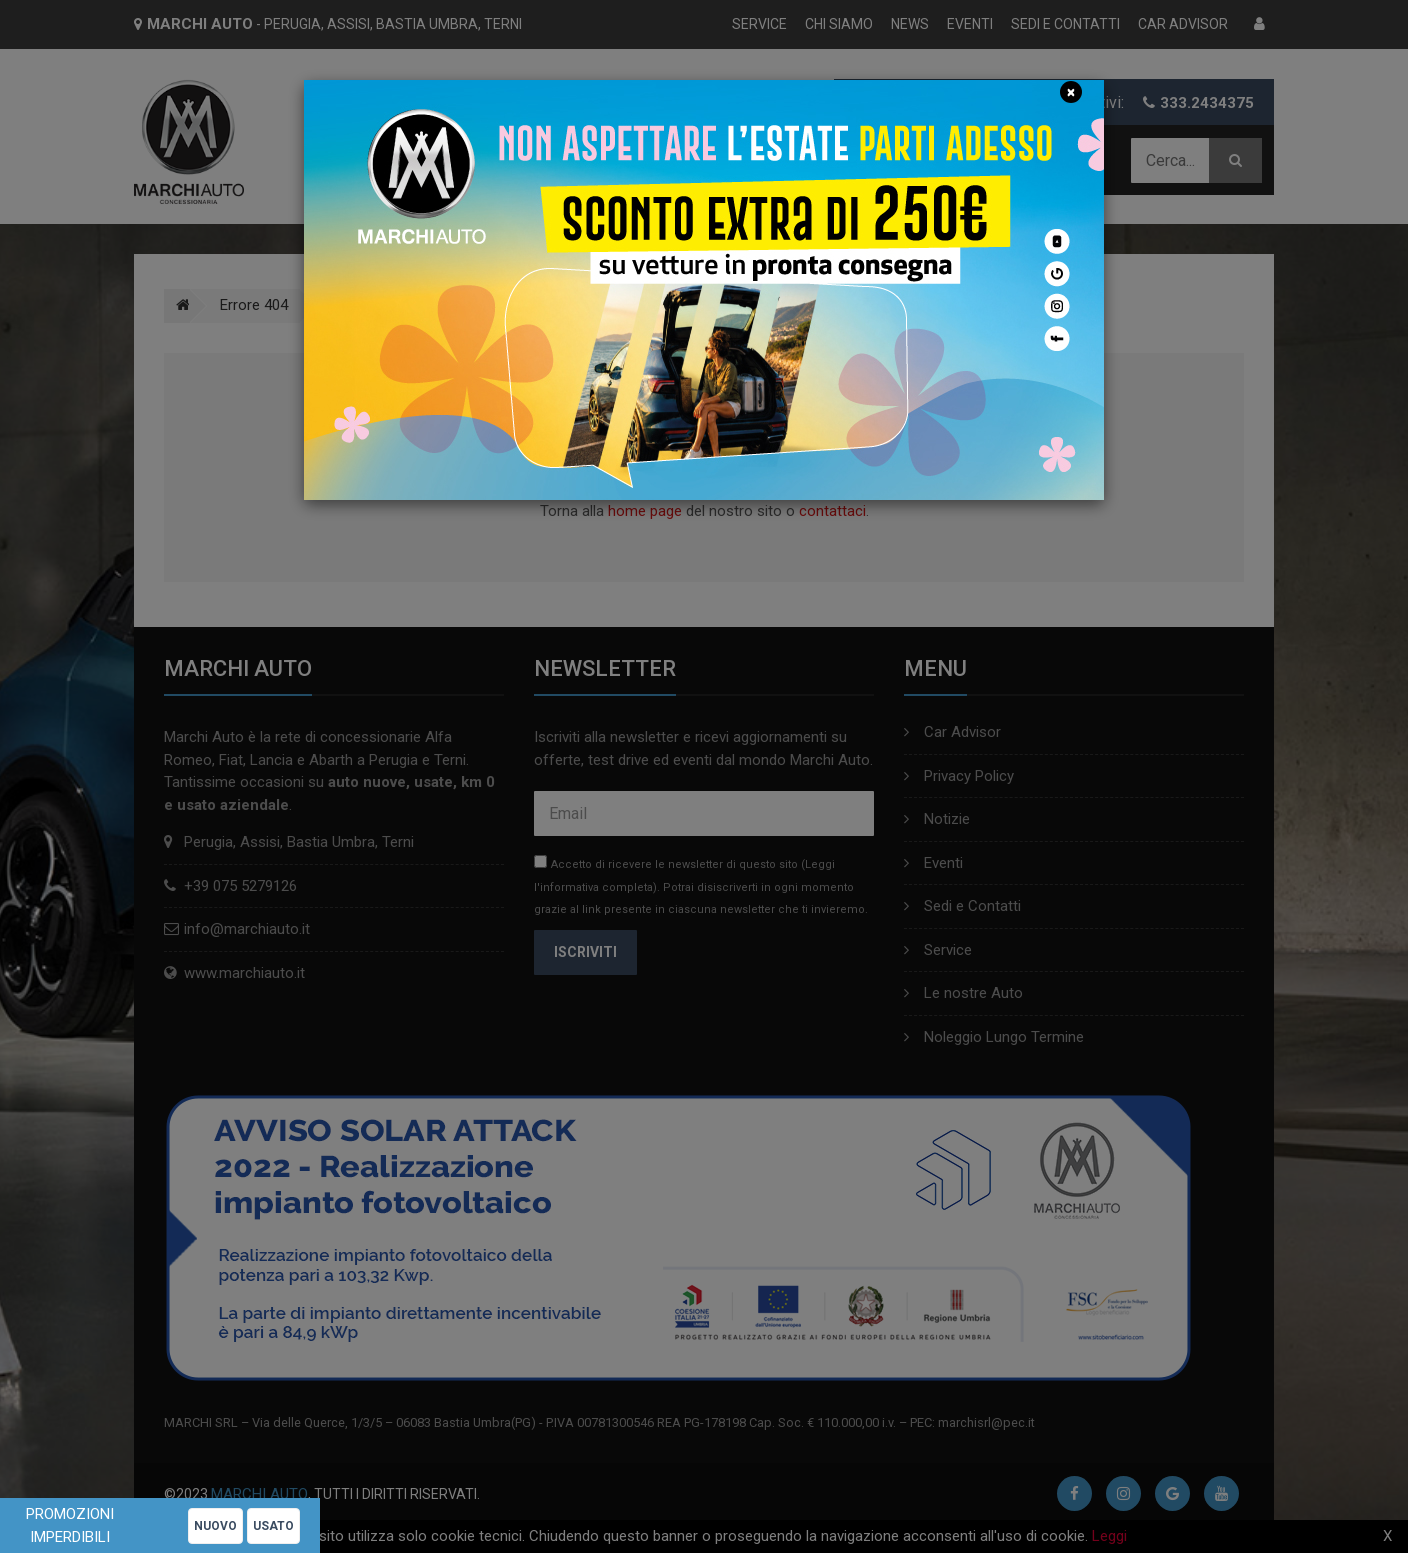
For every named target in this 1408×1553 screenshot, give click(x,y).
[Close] (1070, 92)
